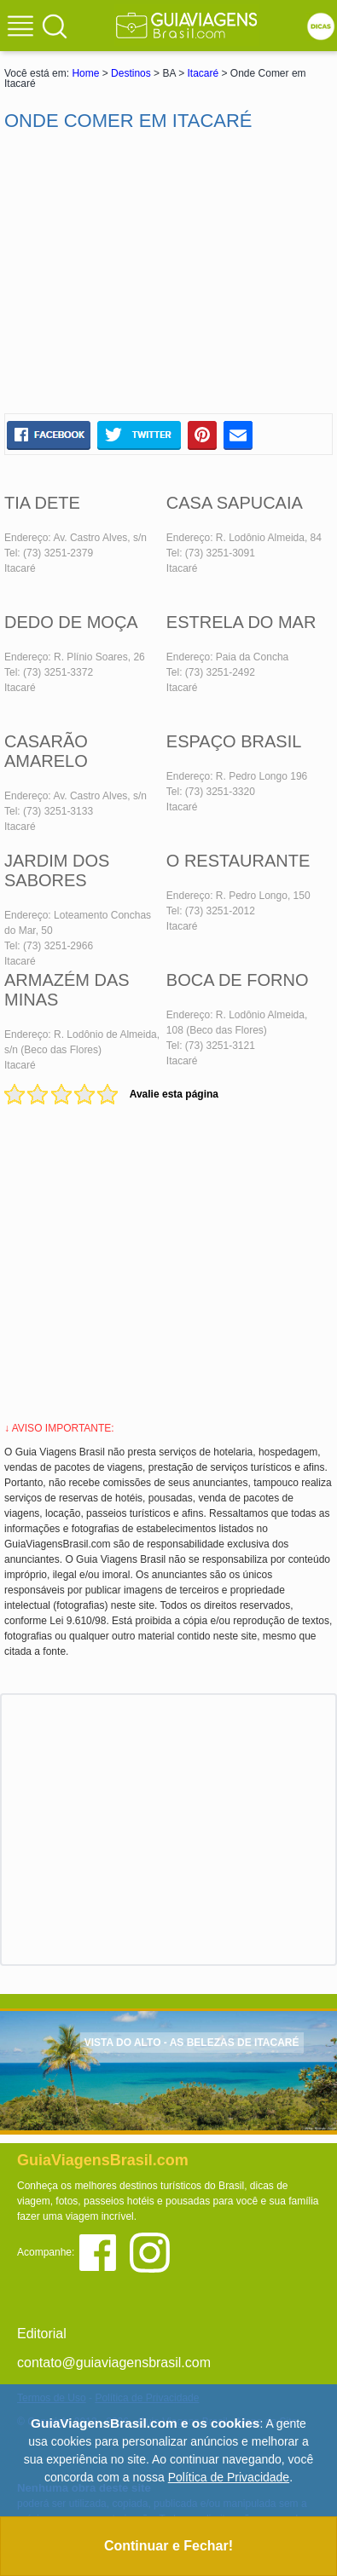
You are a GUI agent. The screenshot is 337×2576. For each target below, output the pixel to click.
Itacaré (202, 73)
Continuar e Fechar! (168, 2546)
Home (85, 73)
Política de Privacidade (228, 2477)
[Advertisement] (169, 272)
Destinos (131, 73)
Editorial (42, 2333)
